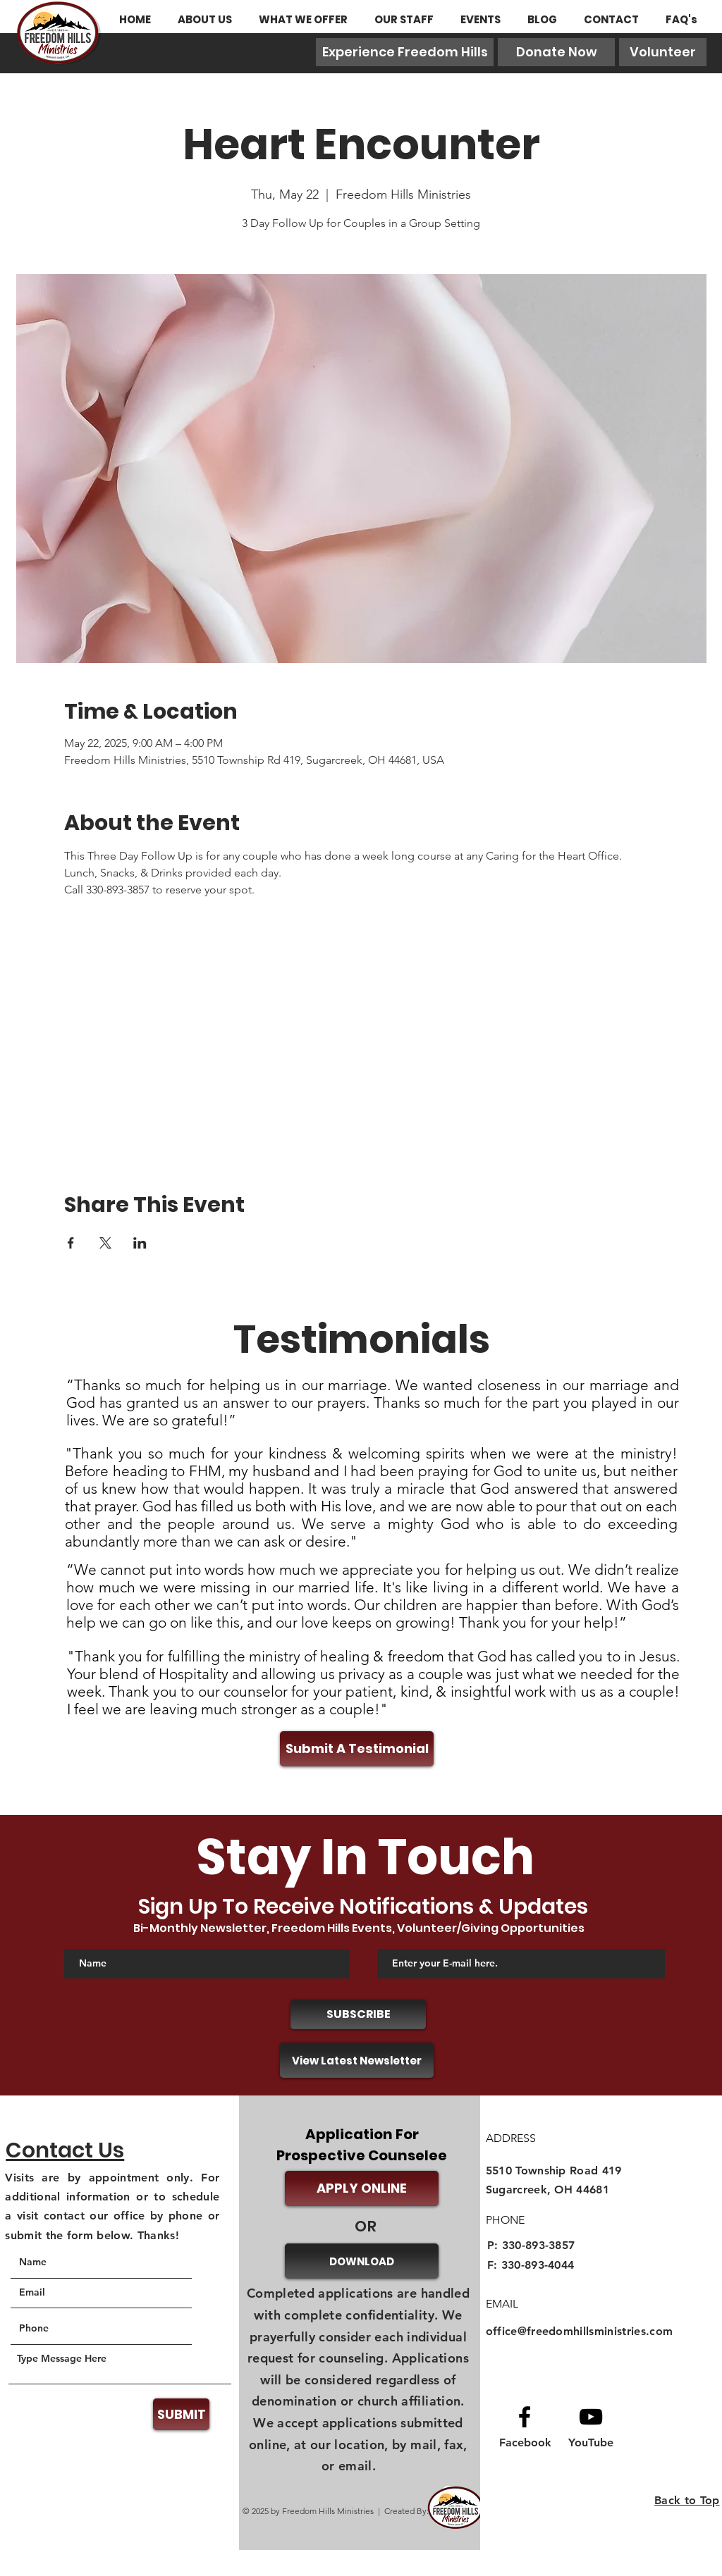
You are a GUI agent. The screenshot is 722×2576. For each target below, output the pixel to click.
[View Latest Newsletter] (357, 2060)
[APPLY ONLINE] (362, 2188)
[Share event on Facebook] (71, 1243)
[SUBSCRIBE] (358, 2014)
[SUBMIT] (181, 2414)
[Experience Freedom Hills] (405, 52)
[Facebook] (525, 2443)
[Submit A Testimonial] (357, 1748)
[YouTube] (591, 2443)
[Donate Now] (556, 52)
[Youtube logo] (591, 2417)
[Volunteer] (662, 52)
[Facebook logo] (524, 2417)
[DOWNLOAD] (362, 2261)
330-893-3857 (538, 2245)
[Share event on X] (105, 1243)
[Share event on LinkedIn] (140, 1243)
